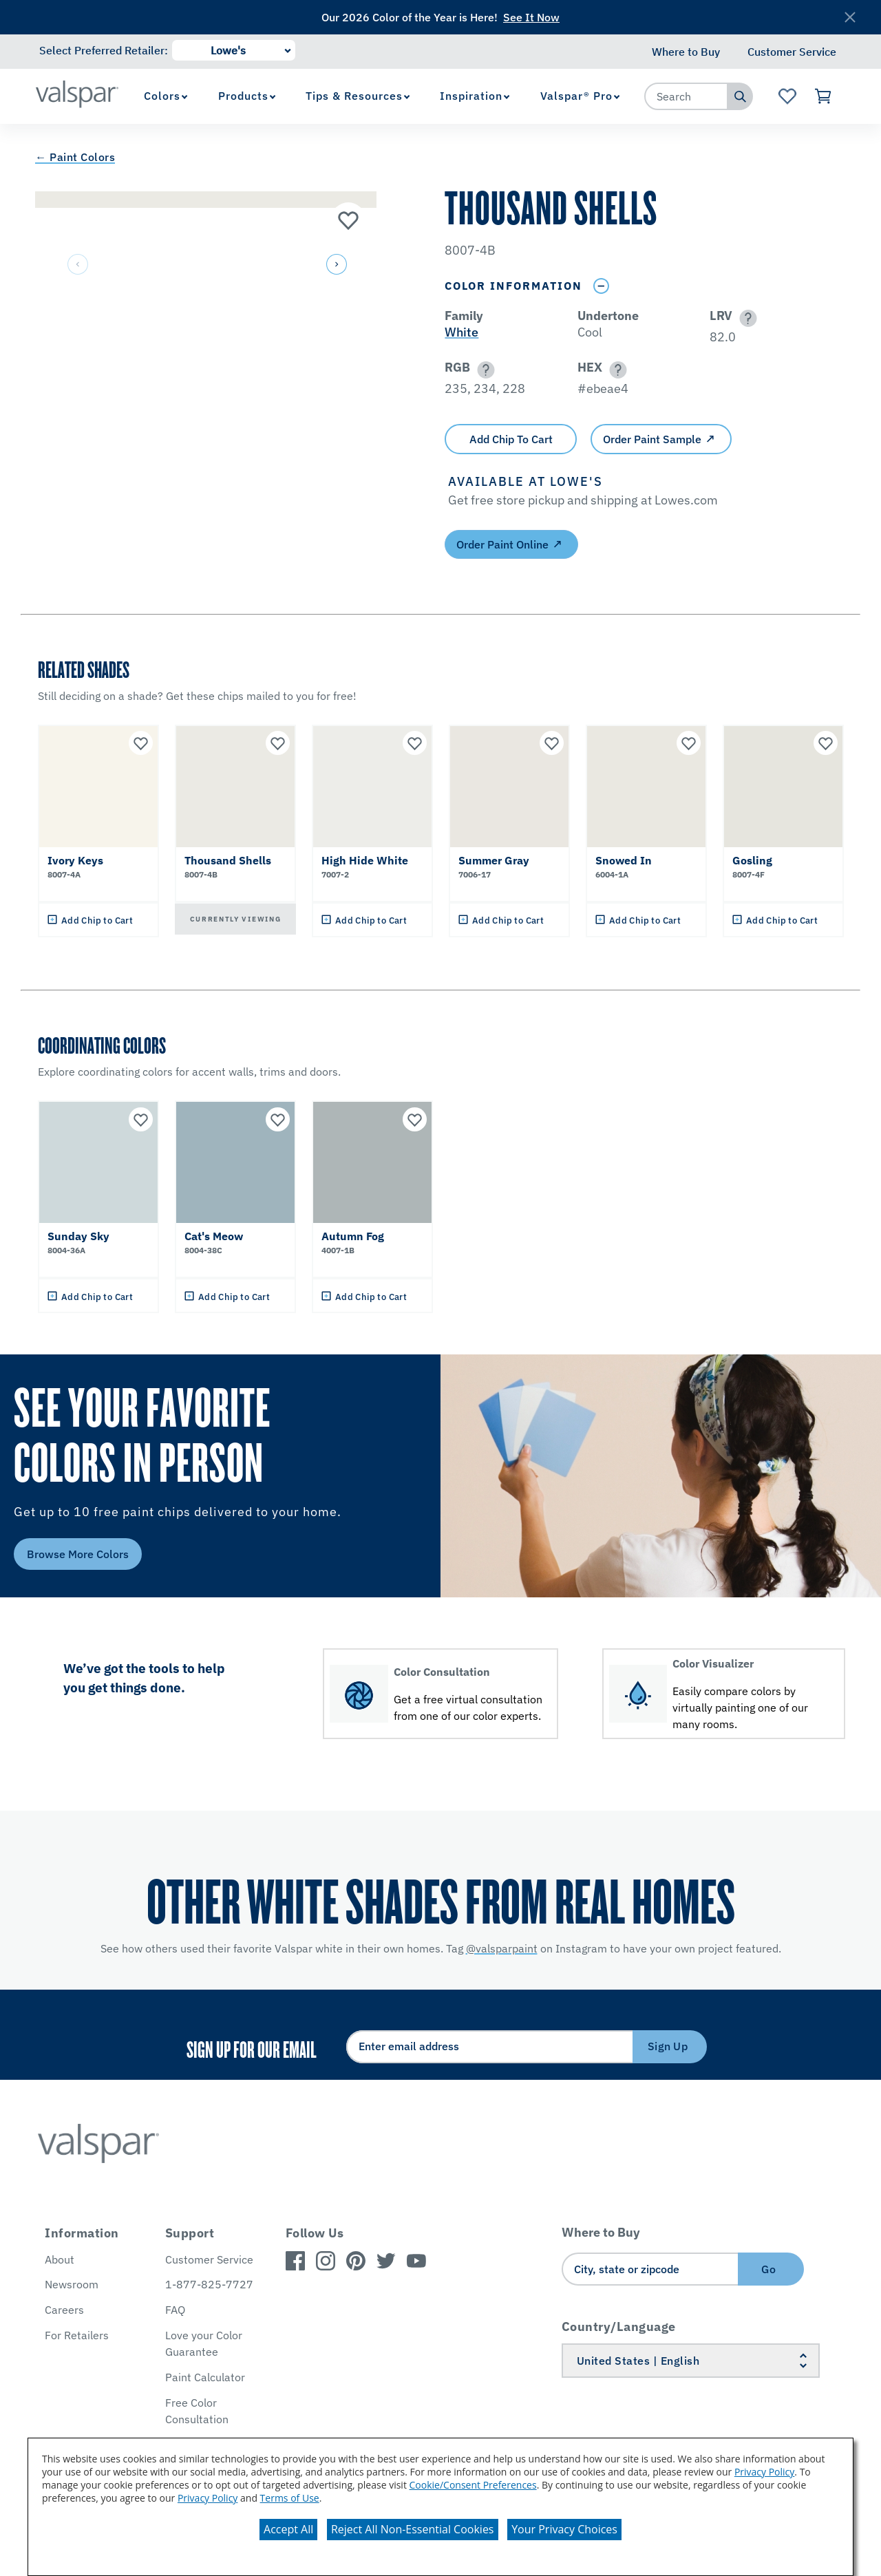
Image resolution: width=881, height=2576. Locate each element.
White (461, 332)
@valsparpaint (502, 1948)
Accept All (288, 2529)
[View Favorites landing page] (787, 96)
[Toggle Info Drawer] (600, 286)
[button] (335, 265)
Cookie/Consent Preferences (473, 2484)
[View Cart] (823, 96)
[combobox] (686, 96)
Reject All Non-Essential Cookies (412, 2529)
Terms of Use (289, 2497)
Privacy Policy (764, 2471)
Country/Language (619, 2326)
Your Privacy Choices (564, 2529)
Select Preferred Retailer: (103, 50)
